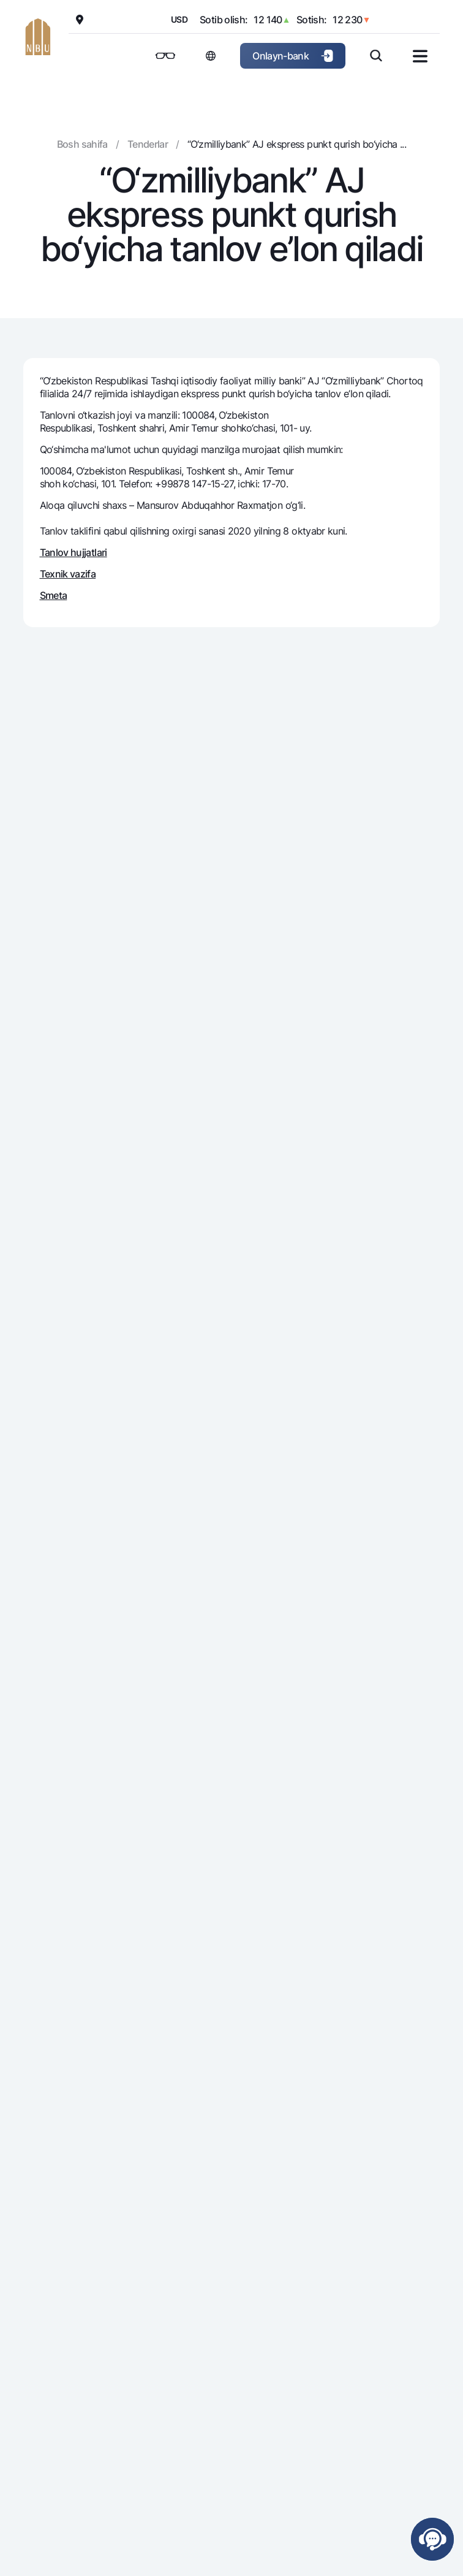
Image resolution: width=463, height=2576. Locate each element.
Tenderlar (147, 144)
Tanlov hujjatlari (73, 552)
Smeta (53, 595)
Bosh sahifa (82, 144)
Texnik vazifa (68, 574)
